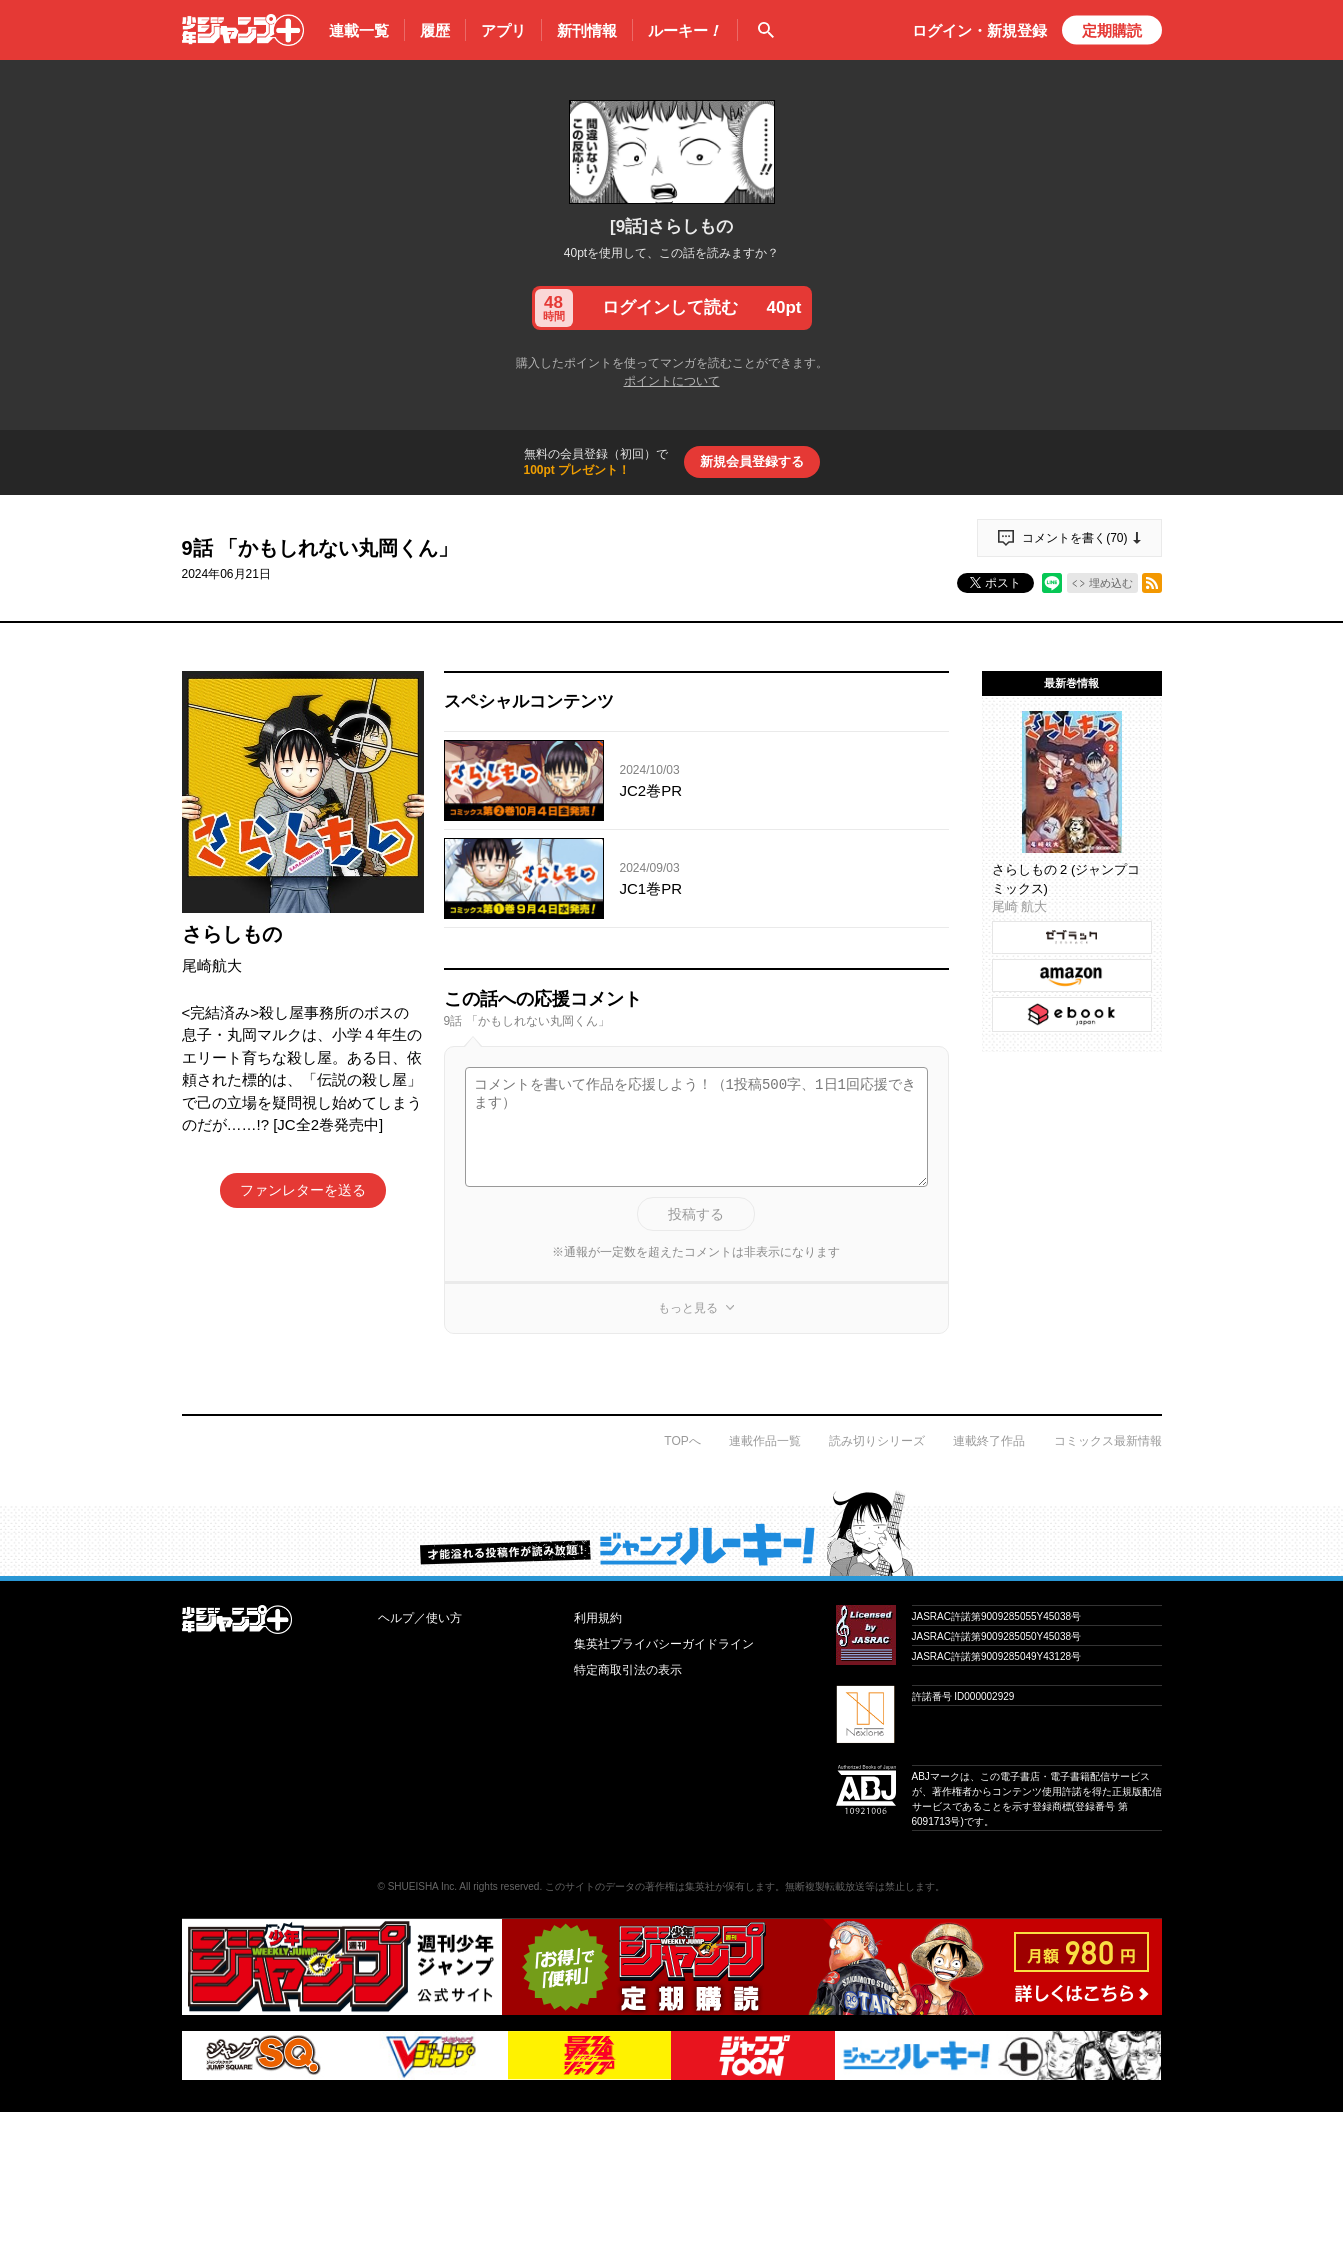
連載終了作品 (989, 1441)
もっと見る (688, 1308)
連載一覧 (359, 30)
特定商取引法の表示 (628, 1670)
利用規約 (598, 1618)
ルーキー (685, 31)
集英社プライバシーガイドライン (664, 1644)
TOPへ (682, 1441)
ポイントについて (672, 381)
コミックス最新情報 (1108, 1441)
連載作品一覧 (765, 1441)
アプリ (503, 30)
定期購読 (1112, 30)
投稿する (696, 1214)
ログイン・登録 (979, 30)
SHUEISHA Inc (421, 1886)
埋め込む (1111, 583)
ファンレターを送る (303, 1190)
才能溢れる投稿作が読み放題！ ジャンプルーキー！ (671, 1533)
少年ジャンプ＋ (243, 30)
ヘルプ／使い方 (420, 1618)
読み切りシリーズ (877, 1441)
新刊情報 (587, 30)
